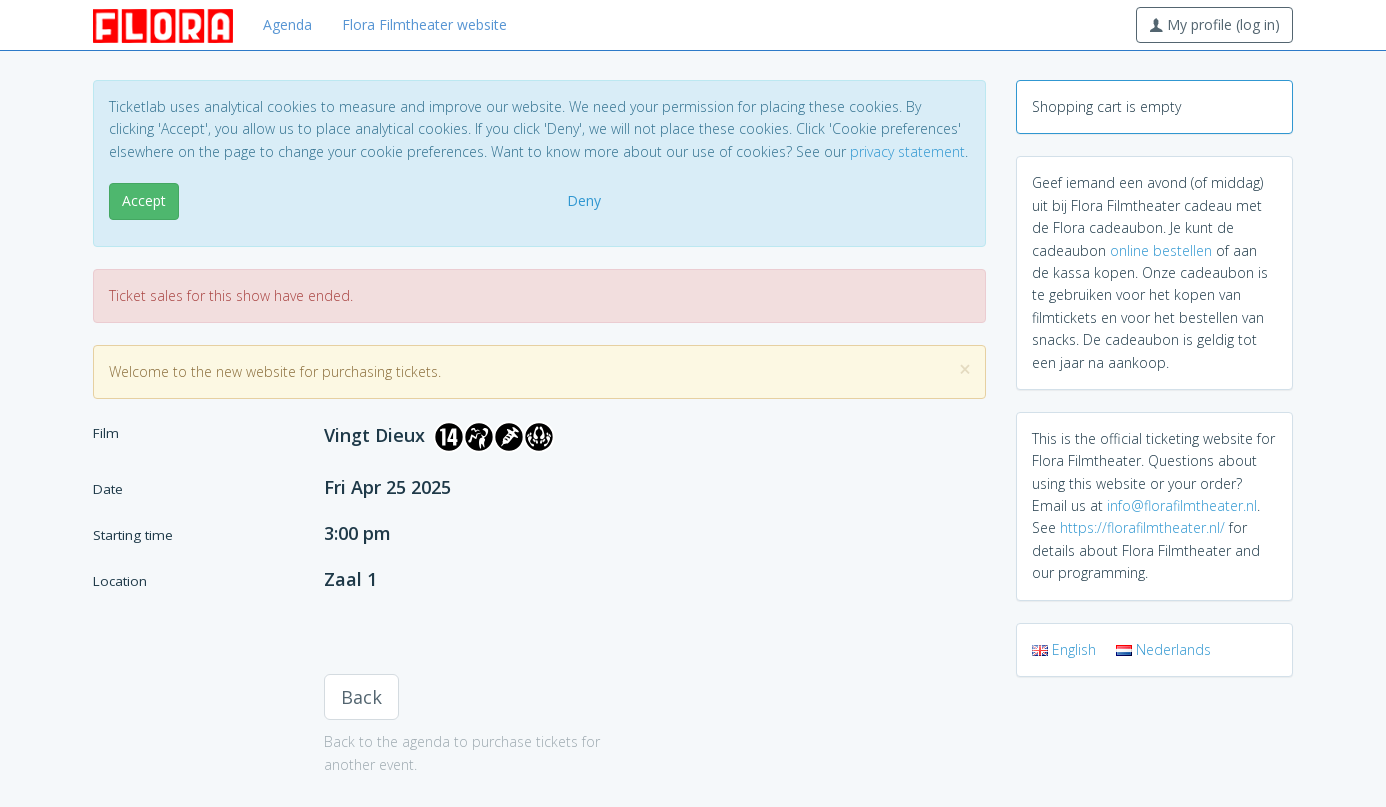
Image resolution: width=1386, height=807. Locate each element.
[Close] (965, 369)
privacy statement (907, 151)
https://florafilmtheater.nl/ (1142, 527)
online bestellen (1161, 250)
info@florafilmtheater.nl (1182, 505)
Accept (144, 200)
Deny (584, 200)
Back (361, 697)
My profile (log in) (1214, 24)
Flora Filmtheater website (424, 24)
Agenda (287, 24)
